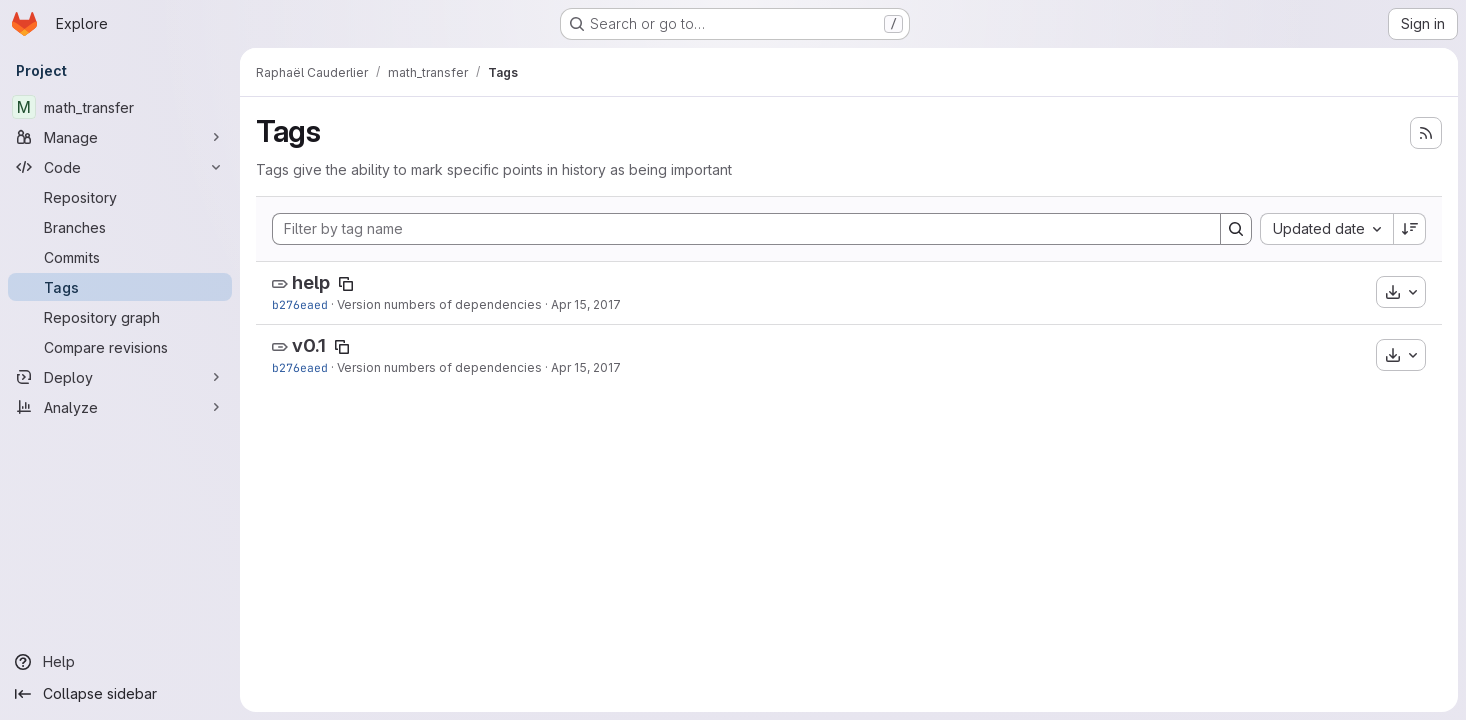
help (311, 282)
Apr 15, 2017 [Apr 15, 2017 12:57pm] (586, 304)
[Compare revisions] (120, 347)
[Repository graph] (120, 317)
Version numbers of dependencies (439, 304)
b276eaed (300, 304)
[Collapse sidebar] (120, 694)
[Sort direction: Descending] (1410, 229)
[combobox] (1326, 229)
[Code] (120, 167)
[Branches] (120, 227)
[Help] (120, 662)
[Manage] (120, 137)
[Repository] (120, 197)
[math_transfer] (120, 107)
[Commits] (120, 257)
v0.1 (309, 345)
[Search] (1236, 229)
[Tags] (120, 287)
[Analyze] (120, 407)
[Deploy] (120, 377)
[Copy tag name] (346, 284)
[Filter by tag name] (746, 229)
